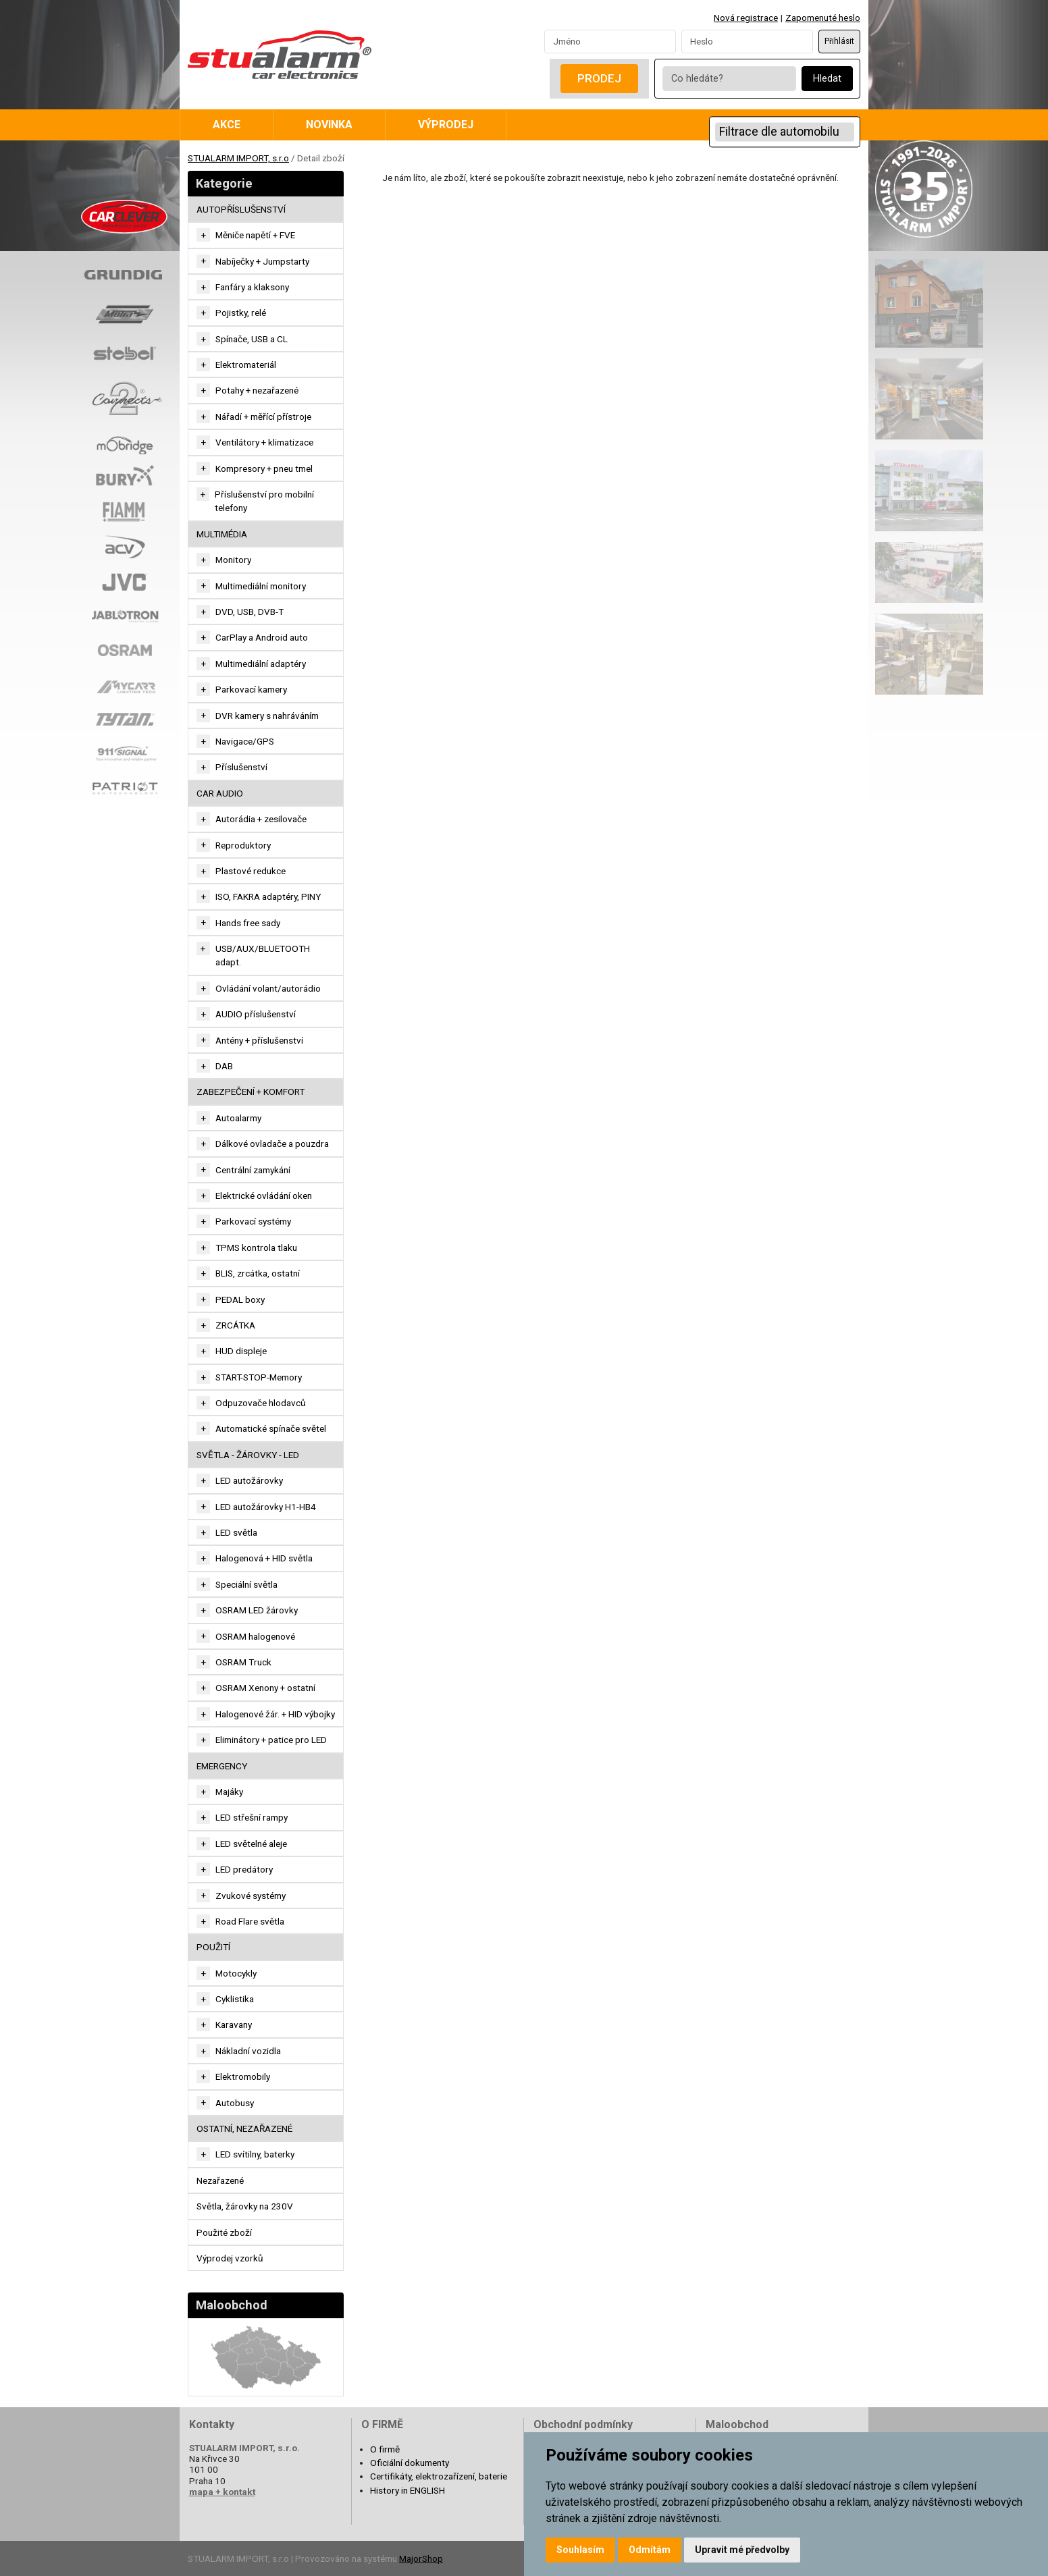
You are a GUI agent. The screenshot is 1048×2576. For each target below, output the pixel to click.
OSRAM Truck (243, 1662)
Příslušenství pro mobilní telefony (264, 501)
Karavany (233, 2024)
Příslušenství (241, 766)
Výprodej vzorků (229, 2258)
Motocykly (236, 1973)
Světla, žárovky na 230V (244, 2206)
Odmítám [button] (650, 2549)
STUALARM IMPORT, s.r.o (238, 158)
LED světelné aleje (251, 1843)
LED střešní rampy (251, 1817)
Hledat (827, 78)
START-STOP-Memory (258, 1377)
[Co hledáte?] (729, 78)
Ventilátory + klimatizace (264, 442)
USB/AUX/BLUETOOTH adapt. (262, 955)
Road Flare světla (249, 1921)
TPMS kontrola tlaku (256, 1247)
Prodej (599, 78)
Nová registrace (746, 17)
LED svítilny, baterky (254, 2154)
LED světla (236, 1532)
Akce (226, 124)
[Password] (747, 41)
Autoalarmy (238, 1117)
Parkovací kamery (251, 689)
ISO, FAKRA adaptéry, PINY (268, 896)
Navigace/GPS (244, 741)
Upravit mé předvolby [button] (742, 2549)
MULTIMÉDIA (221, 534)
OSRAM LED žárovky (256, 1610)
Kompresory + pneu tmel (264, 468)
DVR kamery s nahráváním (267, 715)
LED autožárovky (249, 1480)
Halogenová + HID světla (264, 1558)
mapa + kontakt (222, 2491)
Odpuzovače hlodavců (260, 1402)
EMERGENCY (221, 1766)
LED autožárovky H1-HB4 (265, 1506)
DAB (224, 1066)
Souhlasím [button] (580, 2549)
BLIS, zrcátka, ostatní (257, 1273)
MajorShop (421, 2558)
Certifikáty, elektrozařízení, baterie (438, 2476)
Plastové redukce (250, 870)
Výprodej (445, 124)
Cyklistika (234, 1998)
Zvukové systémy (250, 1895)
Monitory (233, 559)
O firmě (385, 2449)
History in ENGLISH (407, 2490)
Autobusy (234, 2102)
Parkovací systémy (253, 1221)
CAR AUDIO (219, 793)
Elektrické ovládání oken (263, 1195)
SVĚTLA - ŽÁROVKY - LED (247, 1454)
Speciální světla (246, 1584)
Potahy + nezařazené (256, 390)
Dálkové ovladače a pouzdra (272, 1143)
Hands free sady (247, 922)
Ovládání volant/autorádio (268, 988)
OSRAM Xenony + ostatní (265, 1687)
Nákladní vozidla (248, 2050)
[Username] (610, 41)
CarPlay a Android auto (261, 637)
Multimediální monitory (260, 586)
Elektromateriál (245, 364)
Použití (213, 1946)
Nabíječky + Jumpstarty (262, 261)
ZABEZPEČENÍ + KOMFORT (250, 1091)
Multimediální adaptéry (260, 663)
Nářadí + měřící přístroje (263, 416)
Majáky (229, 1791)
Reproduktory (243, 845)
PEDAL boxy (240, 1299)
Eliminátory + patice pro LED (271, 1739)
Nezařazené (220, 2180)
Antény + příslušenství (259, 1040)
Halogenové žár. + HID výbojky (275, 1714)
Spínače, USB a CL (251, 338)
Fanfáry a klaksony (252, 286)
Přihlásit (839, 41)
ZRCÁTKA (235, 1325)
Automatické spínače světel (270, 1428)
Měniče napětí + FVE (255, 235)
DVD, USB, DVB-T (249, 611)
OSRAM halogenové (255, 1636)
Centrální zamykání (252, 1169)
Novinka (329, 124)
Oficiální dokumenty (409, 2462)
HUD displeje (241, 1350)
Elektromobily (242, 2076)
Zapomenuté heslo (822, 17)
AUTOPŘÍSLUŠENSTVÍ (241, 209)
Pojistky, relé (240, 312)
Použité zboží (224, 2232)
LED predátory (244, 1869)
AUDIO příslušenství (255, 1014)
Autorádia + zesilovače (261, 818)
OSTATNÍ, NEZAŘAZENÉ (244, 2128)
